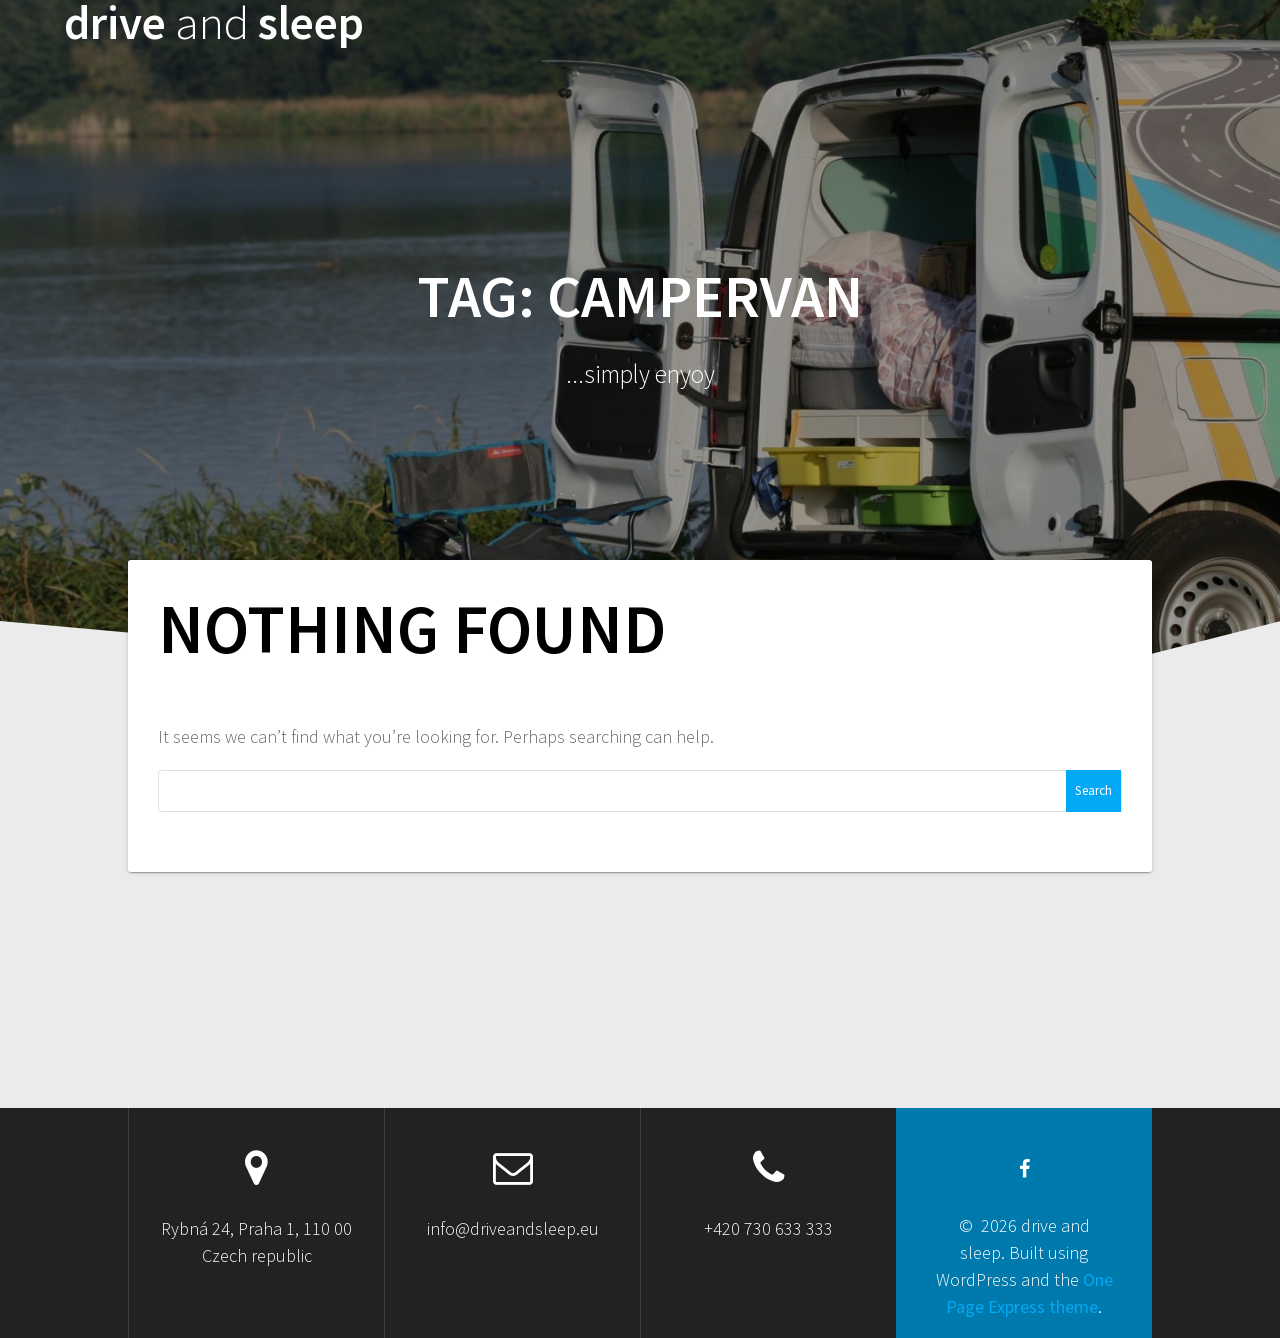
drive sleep (214, 23)
